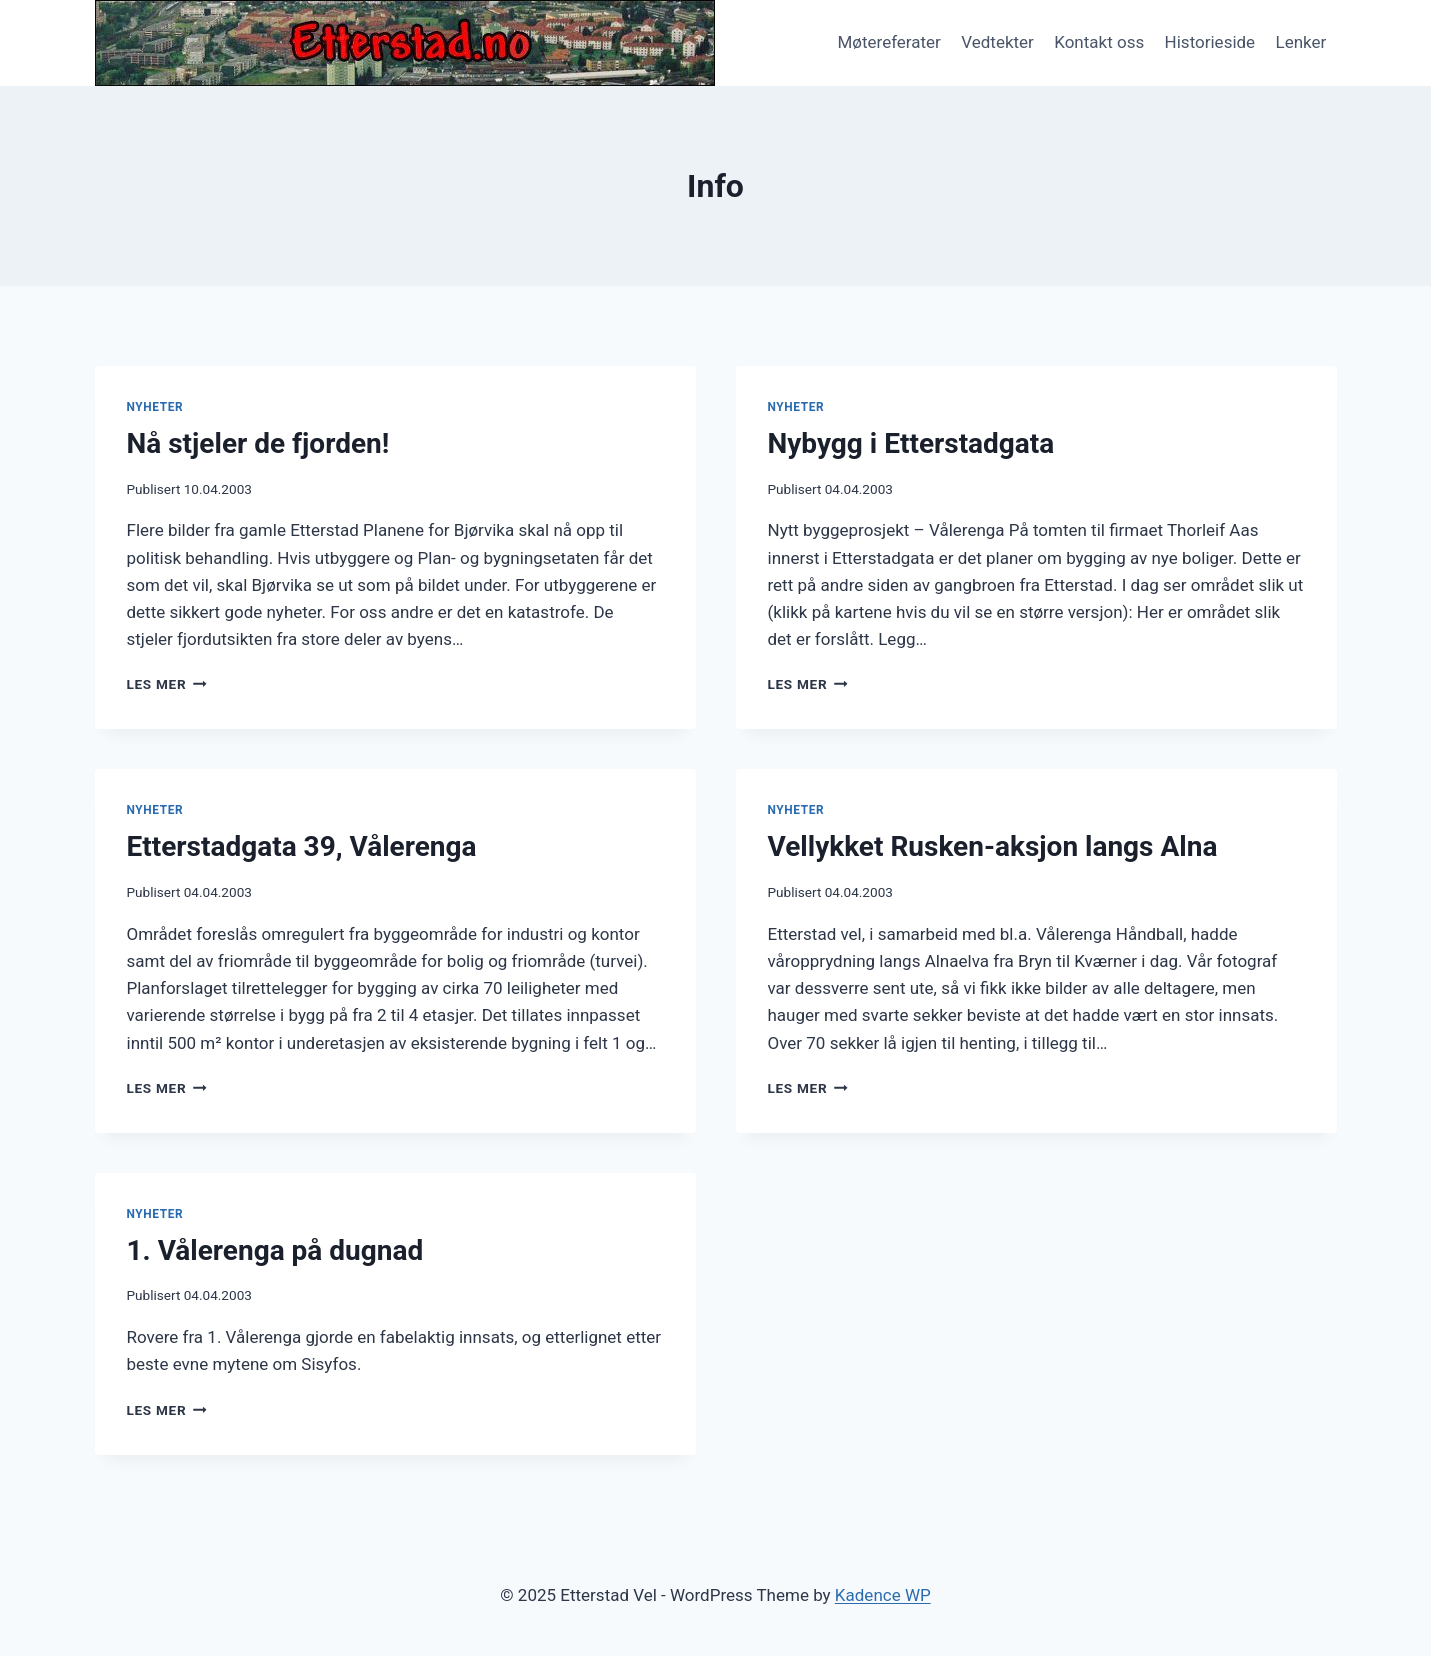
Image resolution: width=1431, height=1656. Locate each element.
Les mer (167, 684)
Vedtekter (997, 42)
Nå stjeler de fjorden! (258, 443)
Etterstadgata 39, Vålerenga (302, 846)
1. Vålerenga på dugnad (275, 1250)
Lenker (1301, 42)
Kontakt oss (1099, 42)
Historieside (1210, 42)
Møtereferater (888, 42)
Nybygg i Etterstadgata (911, 443)
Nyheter (155, 407)
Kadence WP (883, 1595)
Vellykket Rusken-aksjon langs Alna (993, 846)
